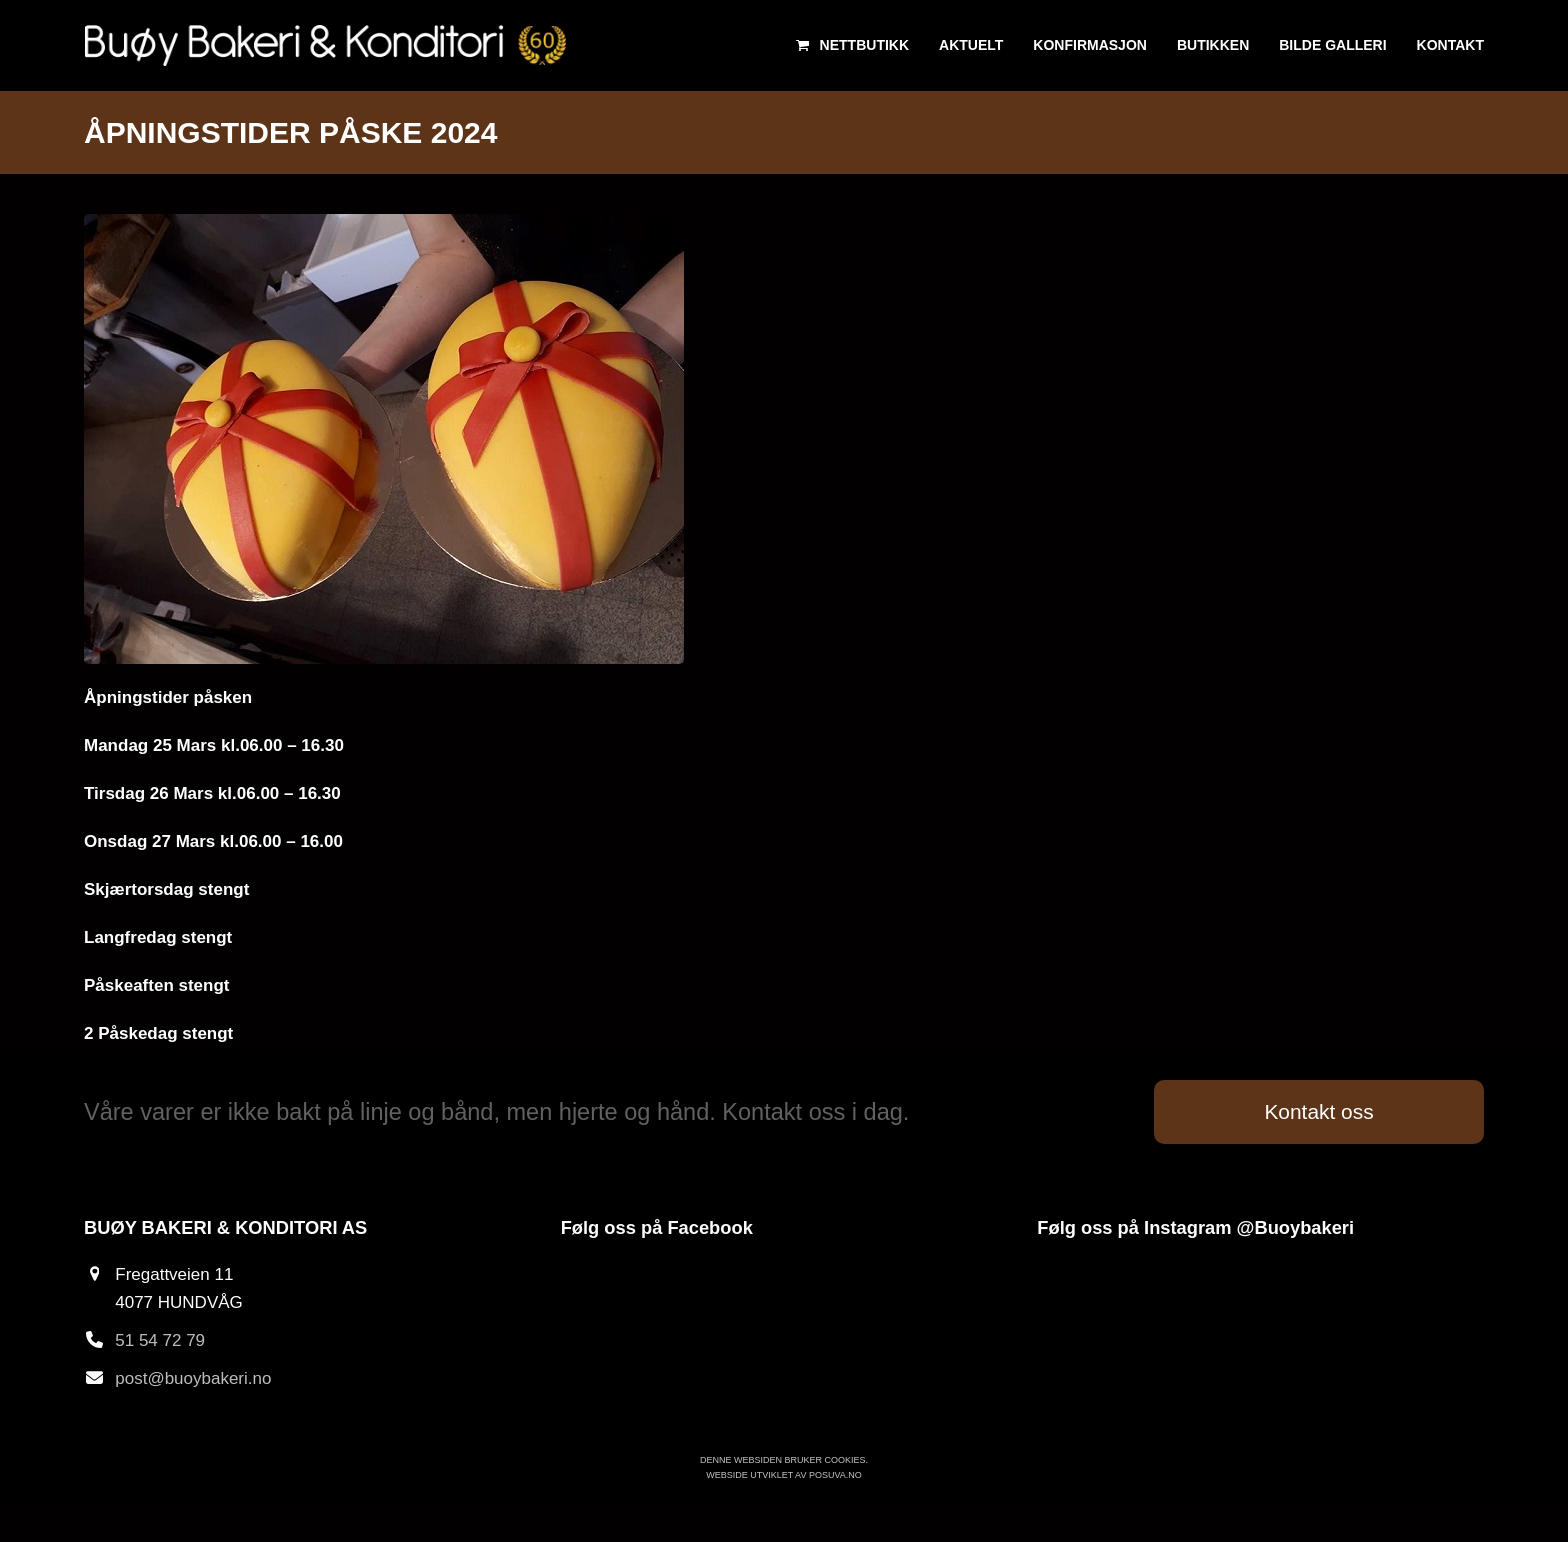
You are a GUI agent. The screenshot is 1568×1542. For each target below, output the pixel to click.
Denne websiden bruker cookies (783, 1460)
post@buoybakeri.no (193, 1378)
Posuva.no (835, 1475)
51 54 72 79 (160, 1340)
